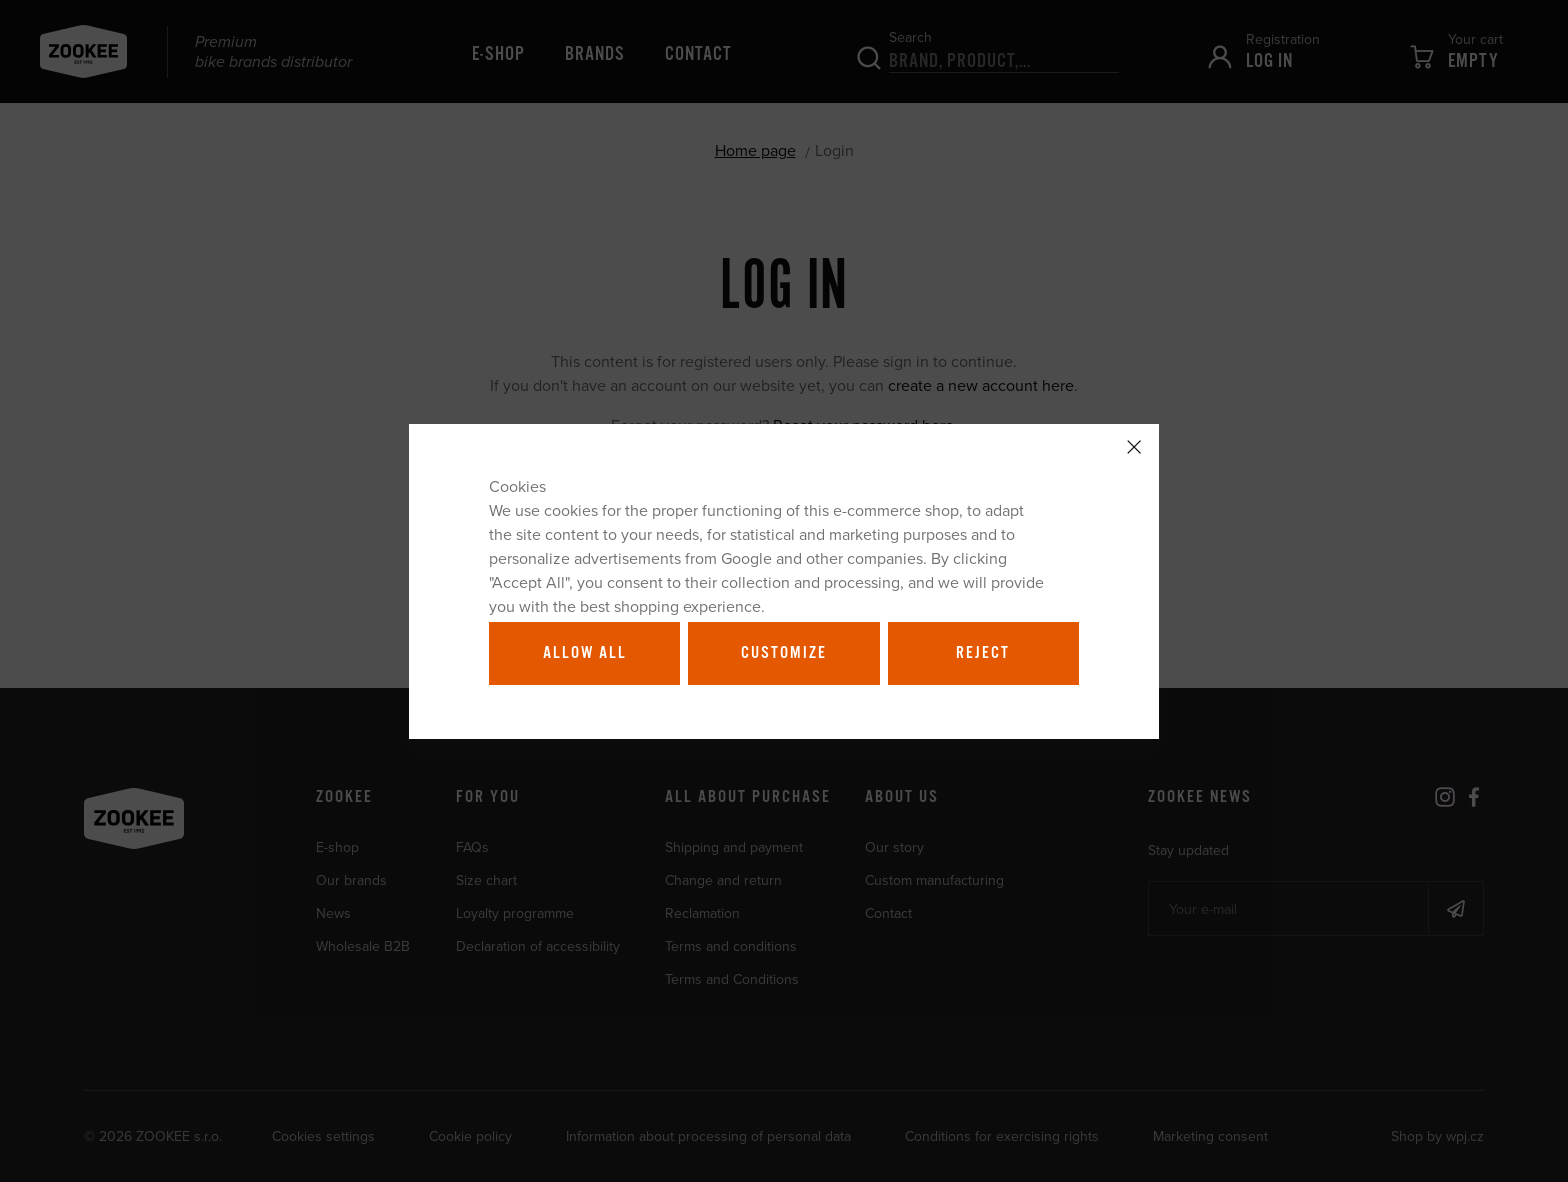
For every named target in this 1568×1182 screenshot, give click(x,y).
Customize (784, 653)
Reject (983, 653)
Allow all (585, 653)
